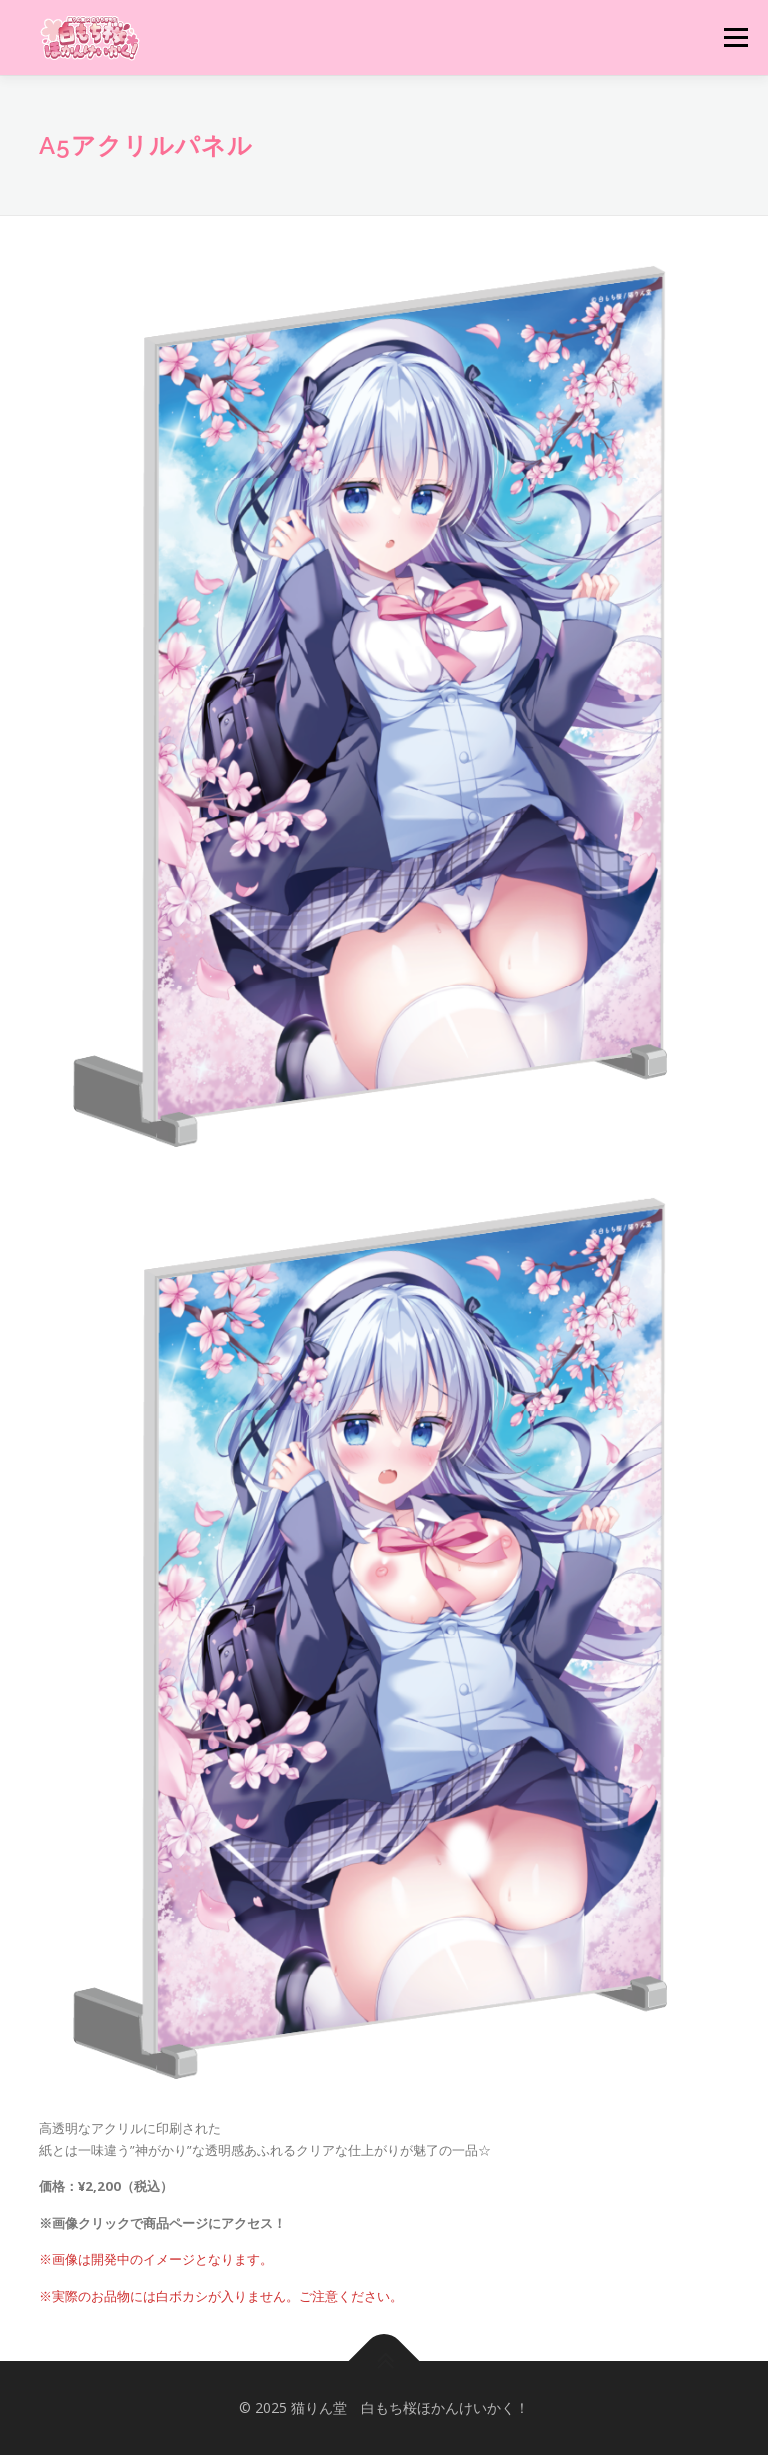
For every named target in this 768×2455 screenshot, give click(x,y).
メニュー (735, 37)
